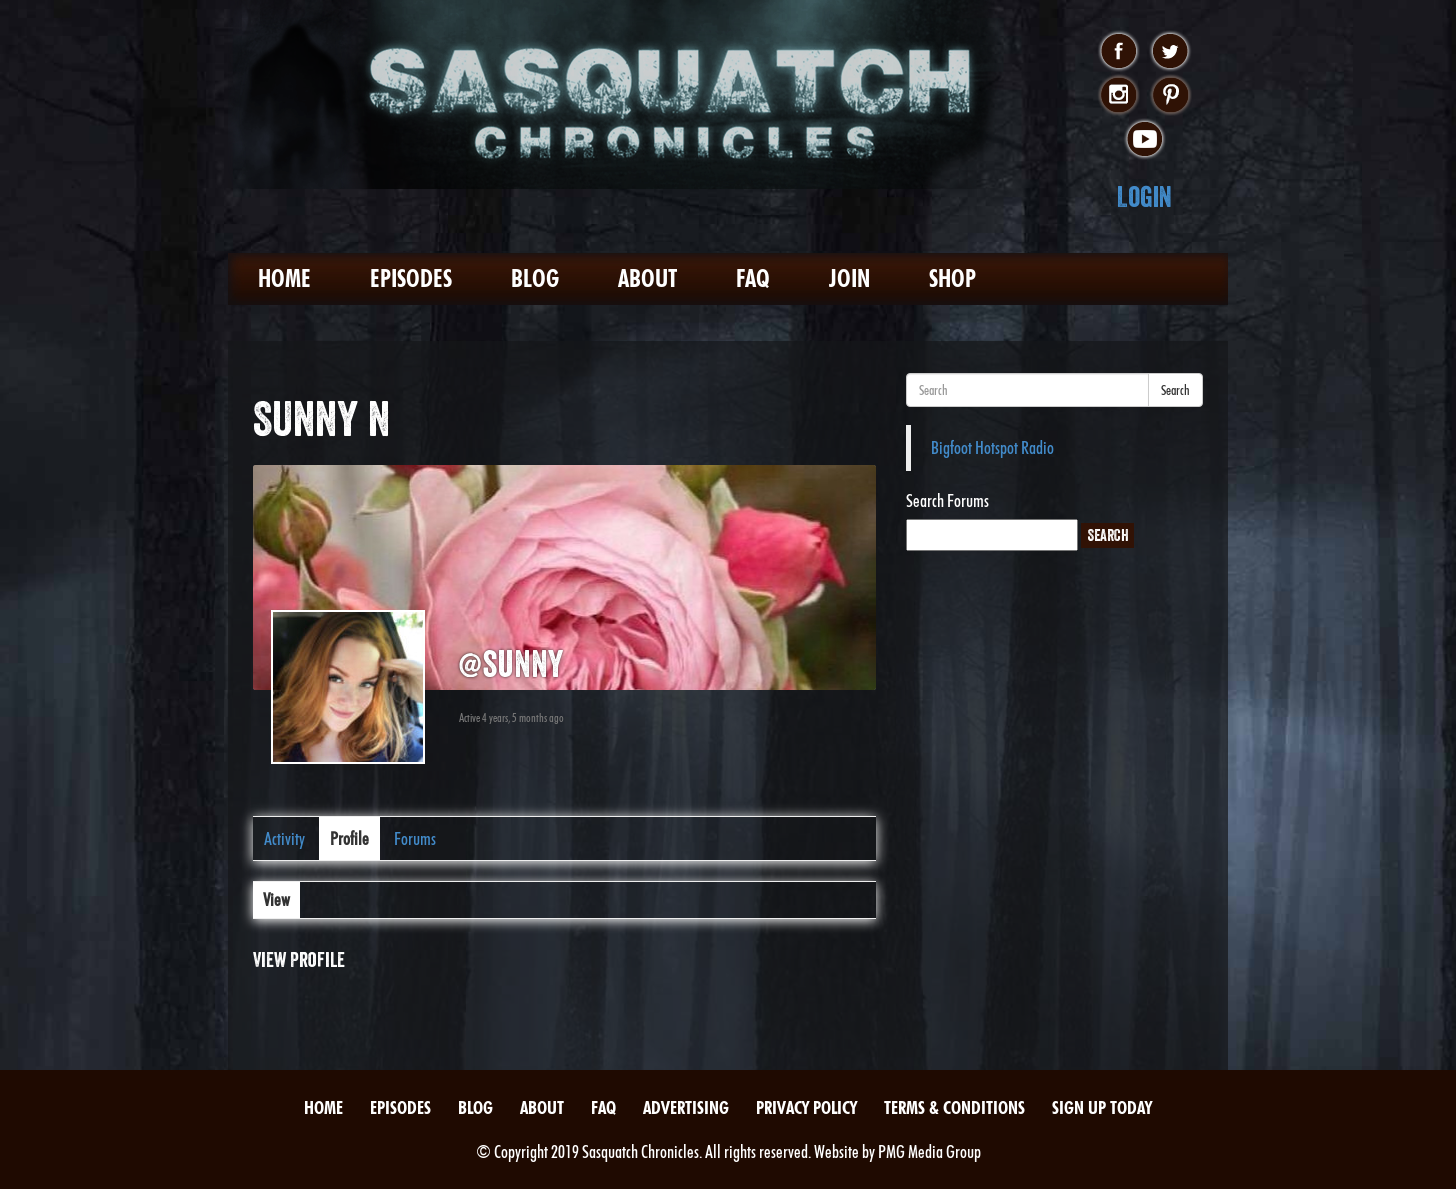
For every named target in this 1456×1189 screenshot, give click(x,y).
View (276, 899)
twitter (1170, 52)
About (647, 278)
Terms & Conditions (954, 1107)
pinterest (1170, 96)
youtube (1144, 140)
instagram (1118, 96)
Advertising (686, 1107)
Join (849, 278)
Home (284, 278)
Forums (415, 838)
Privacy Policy (806, 1107)
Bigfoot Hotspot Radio (992, 447)
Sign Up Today (1102, 1107)
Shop (952, 278)
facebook (1118, 52)
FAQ (753, 278)
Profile (349, 838)
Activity (284, 838)
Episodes (411, 278)
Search (1175, 390)
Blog (535, 278)
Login (1144, 196)
